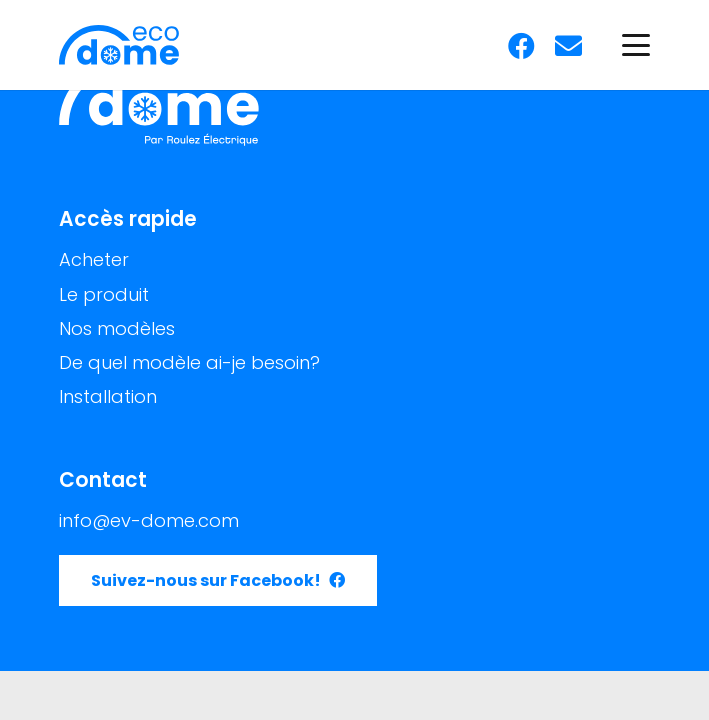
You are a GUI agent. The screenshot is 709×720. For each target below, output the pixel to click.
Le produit (104, 294)
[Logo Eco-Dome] (119, 45)
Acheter (94, 259)
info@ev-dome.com (149, 520)
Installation (108, 396)
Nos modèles (117, 328)
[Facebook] (521, 45)
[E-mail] (568, 45)
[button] (636, 45)
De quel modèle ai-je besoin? (189, 362)
